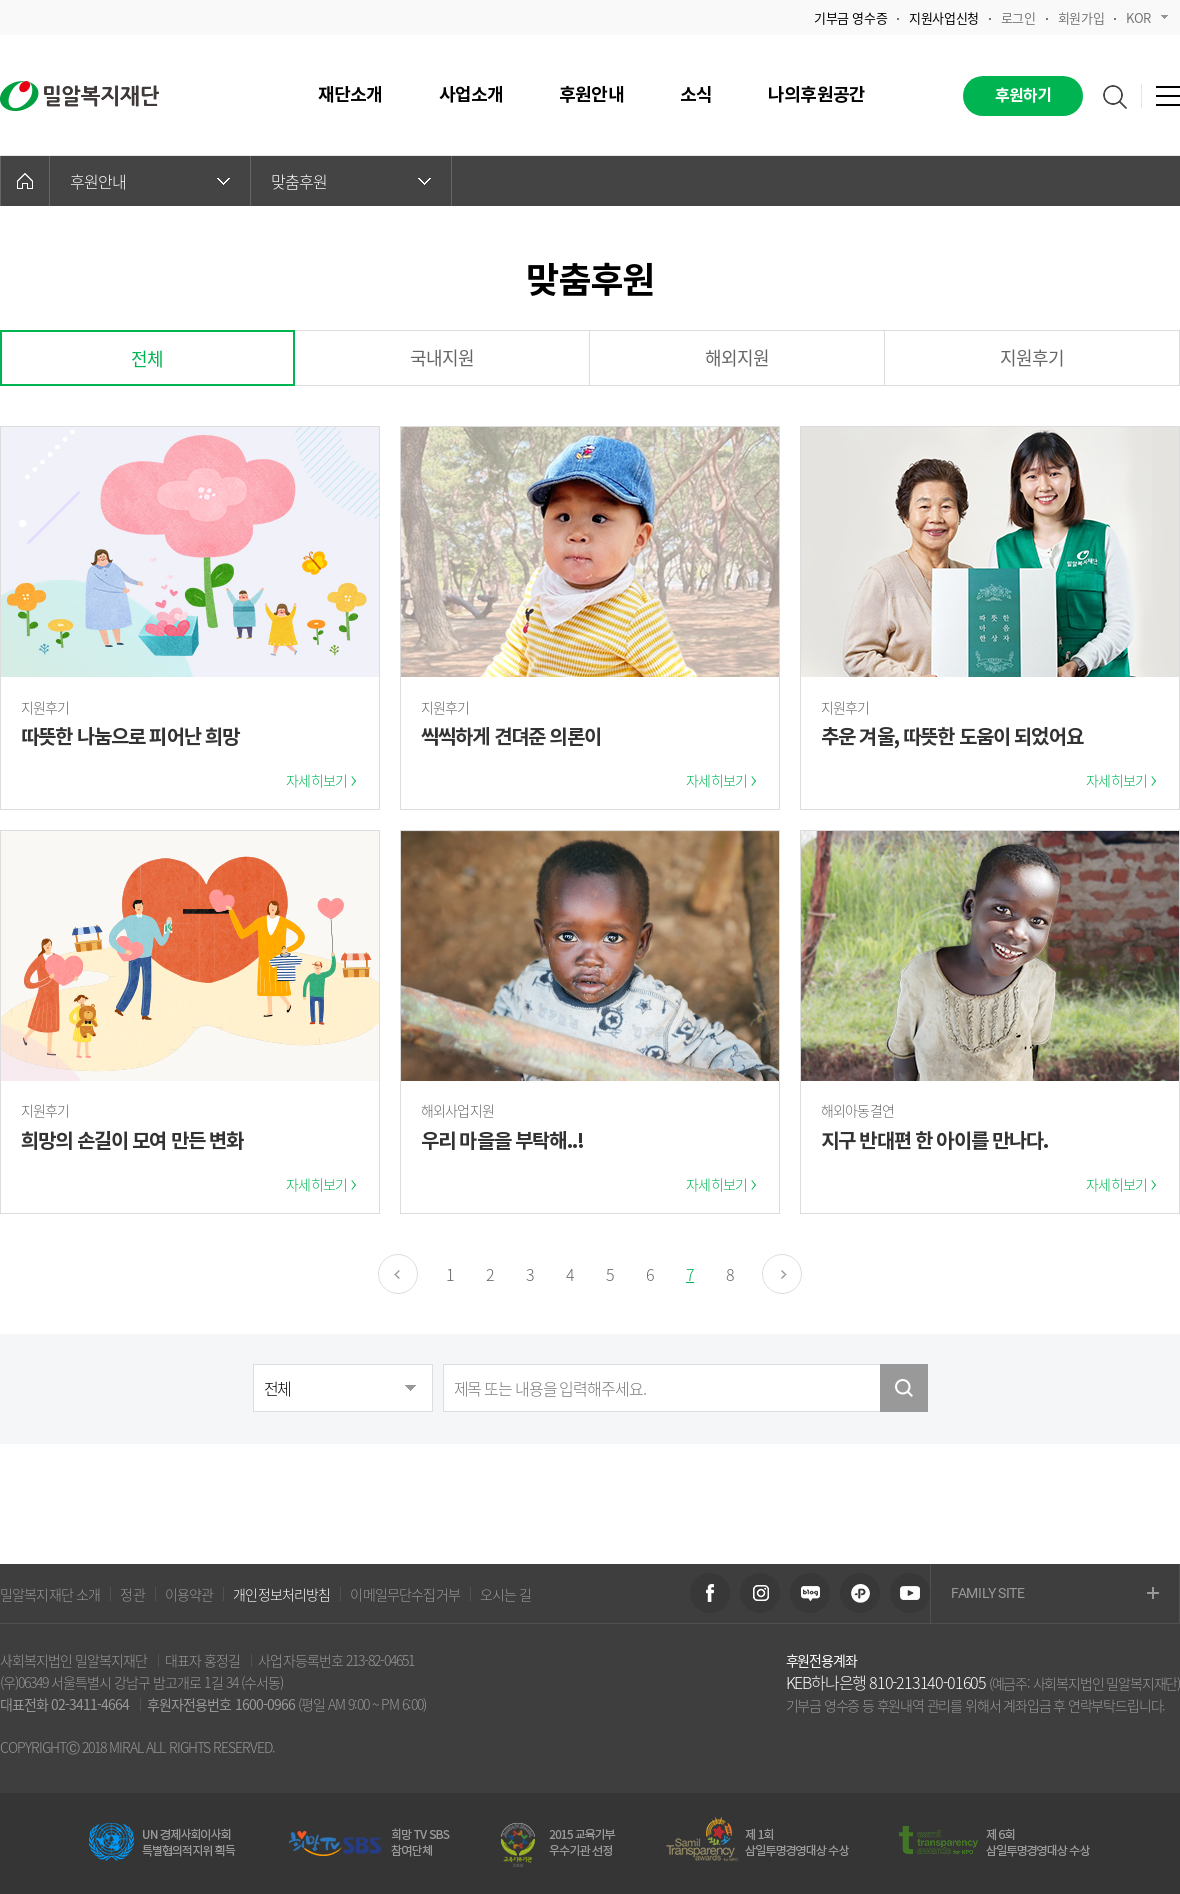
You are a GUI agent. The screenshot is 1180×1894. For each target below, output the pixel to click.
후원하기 (1023, 96)
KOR (1147, 17)
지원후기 (1032, 357)
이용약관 (189, 1594)
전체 (147, 358)
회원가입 (1081, 17)
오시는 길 (506, 1594)
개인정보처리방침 (281, 1594)
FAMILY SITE (1055, 1594)
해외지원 (737, 357)
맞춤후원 (351, 181)
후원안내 (150, 181)
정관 (132, 1594)
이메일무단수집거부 (404, 1594)
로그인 (1018, 17)
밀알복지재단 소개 (50, 1594)
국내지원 (442, 357)
